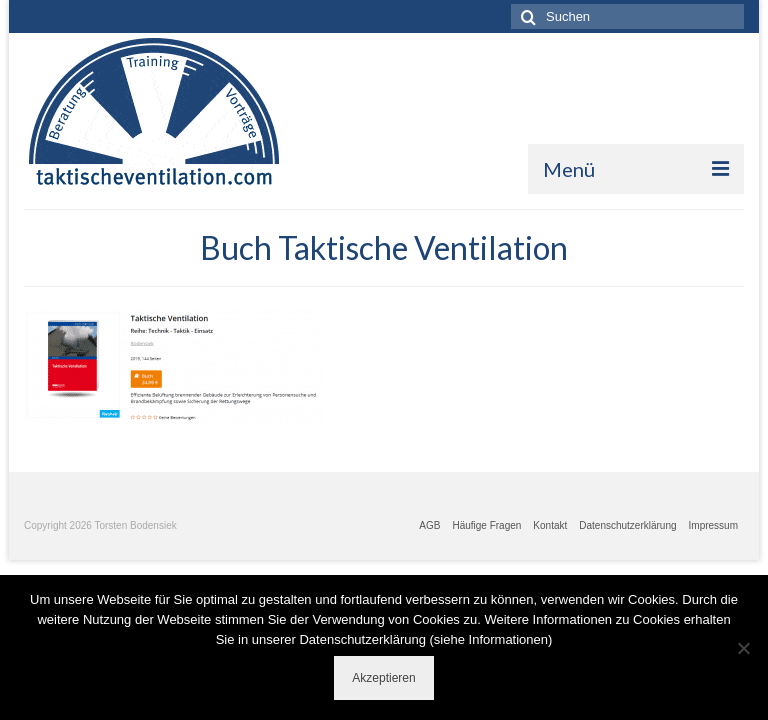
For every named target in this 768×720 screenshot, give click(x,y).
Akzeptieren (383, 678)
